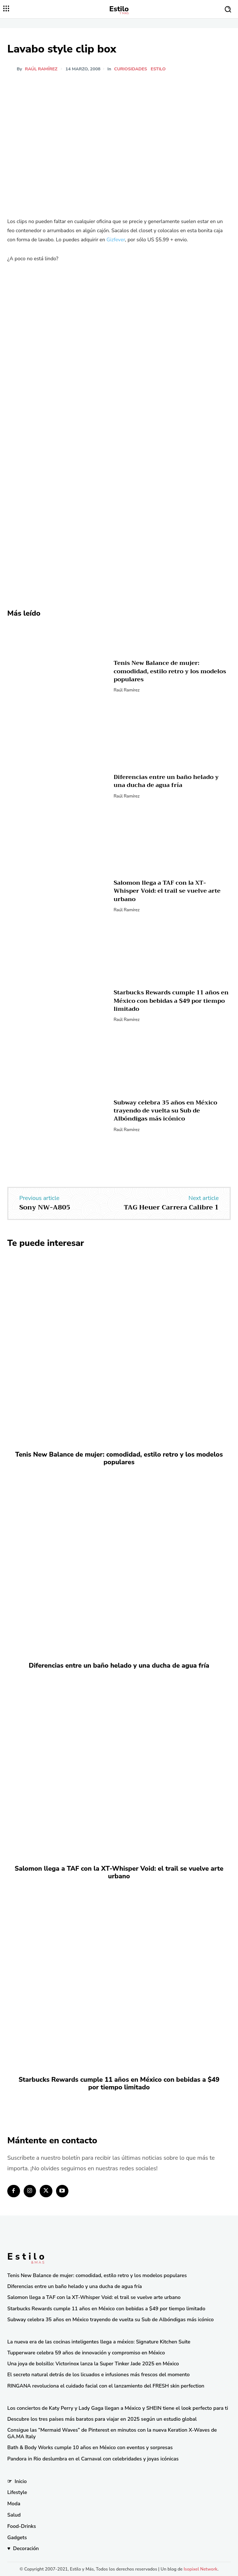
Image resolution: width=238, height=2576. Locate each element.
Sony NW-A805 (44, 1207)
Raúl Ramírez (41, 69)
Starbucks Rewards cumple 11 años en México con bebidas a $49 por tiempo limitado (171, 1000)
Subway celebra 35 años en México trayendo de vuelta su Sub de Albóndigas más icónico (165, 1111)
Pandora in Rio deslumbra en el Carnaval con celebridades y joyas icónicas (93, 2458)
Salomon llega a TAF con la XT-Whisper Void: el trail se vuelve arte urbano (167, 891)
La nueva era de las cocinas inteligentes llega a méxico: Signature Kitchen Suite (98, 2341)
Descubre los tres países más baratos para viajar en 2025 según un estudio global (102, 2419)
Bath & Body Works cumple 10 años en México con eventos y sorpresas (89, 2447)
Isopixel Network (201, 2569)
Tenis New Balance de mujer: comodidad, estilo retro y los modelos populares (170, 671)
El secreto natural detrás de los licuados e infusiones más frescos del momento (98, 2374)
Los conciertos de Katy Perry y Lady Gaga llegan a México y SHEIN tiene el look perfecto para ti (117, 2408)
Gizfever (116, 239)
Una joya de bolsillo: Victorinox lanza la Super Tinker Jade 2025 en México (93, 2363)
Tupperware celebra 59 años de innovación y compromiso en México (86, 2352)
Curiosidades (130, 69)
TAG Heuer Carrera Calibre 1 (171, 1207)
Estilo (158, 69)
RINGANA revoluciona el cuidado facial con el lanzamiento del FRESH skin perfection (105, 2385)
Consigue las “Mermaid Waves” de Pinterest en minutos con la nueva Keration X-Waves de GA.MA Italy (112, 2433)
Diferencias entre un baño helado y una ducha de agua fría (166, 781)
